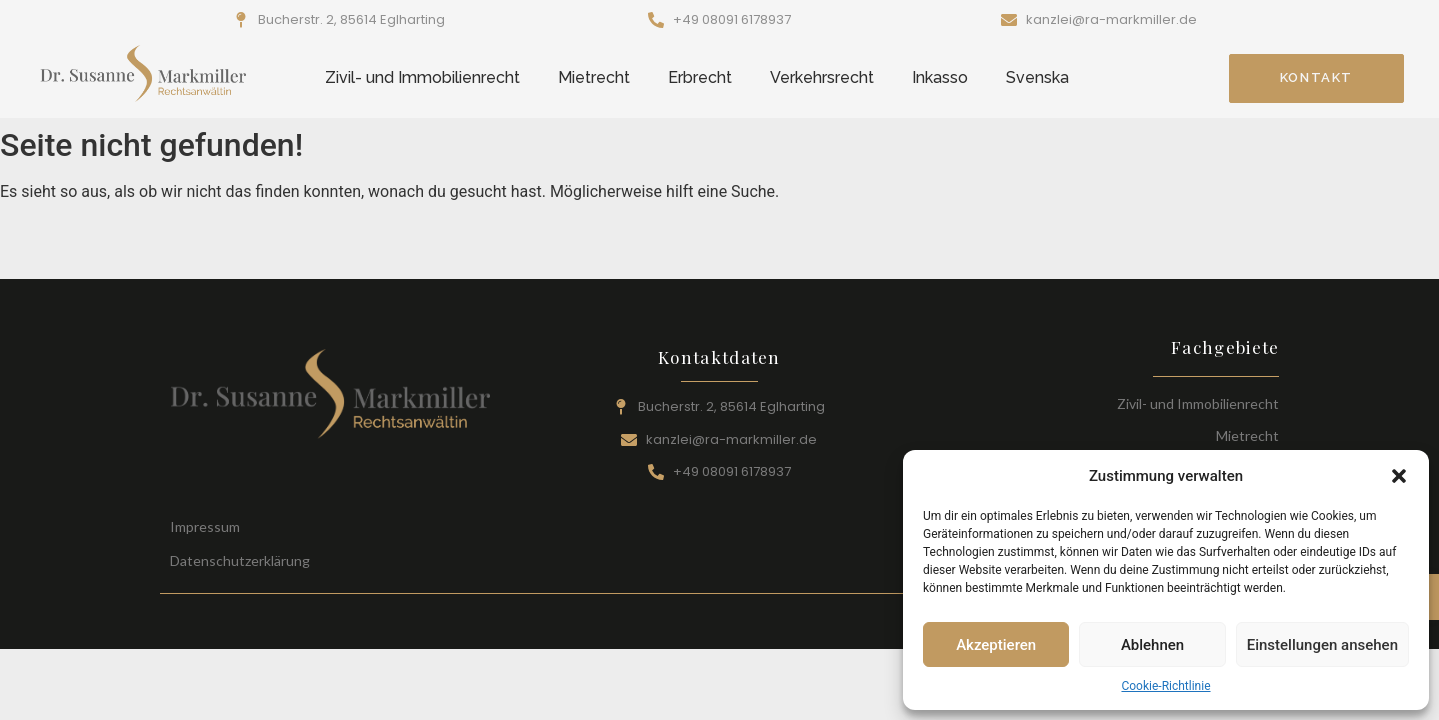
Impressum (205, 526)
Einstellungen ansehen (1322, 645)
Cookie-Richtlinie (1165, 686)
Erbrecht (700, 77)
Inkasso (940, 77)
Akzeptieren (996, 645)
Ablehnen (1152, 645)
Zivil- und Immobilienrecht (422, 77)
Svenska (1037, 77)
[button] (1399, 476)
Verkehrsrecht (822, 77)
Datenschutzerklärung (240, 560)
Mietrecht (594, 77)
